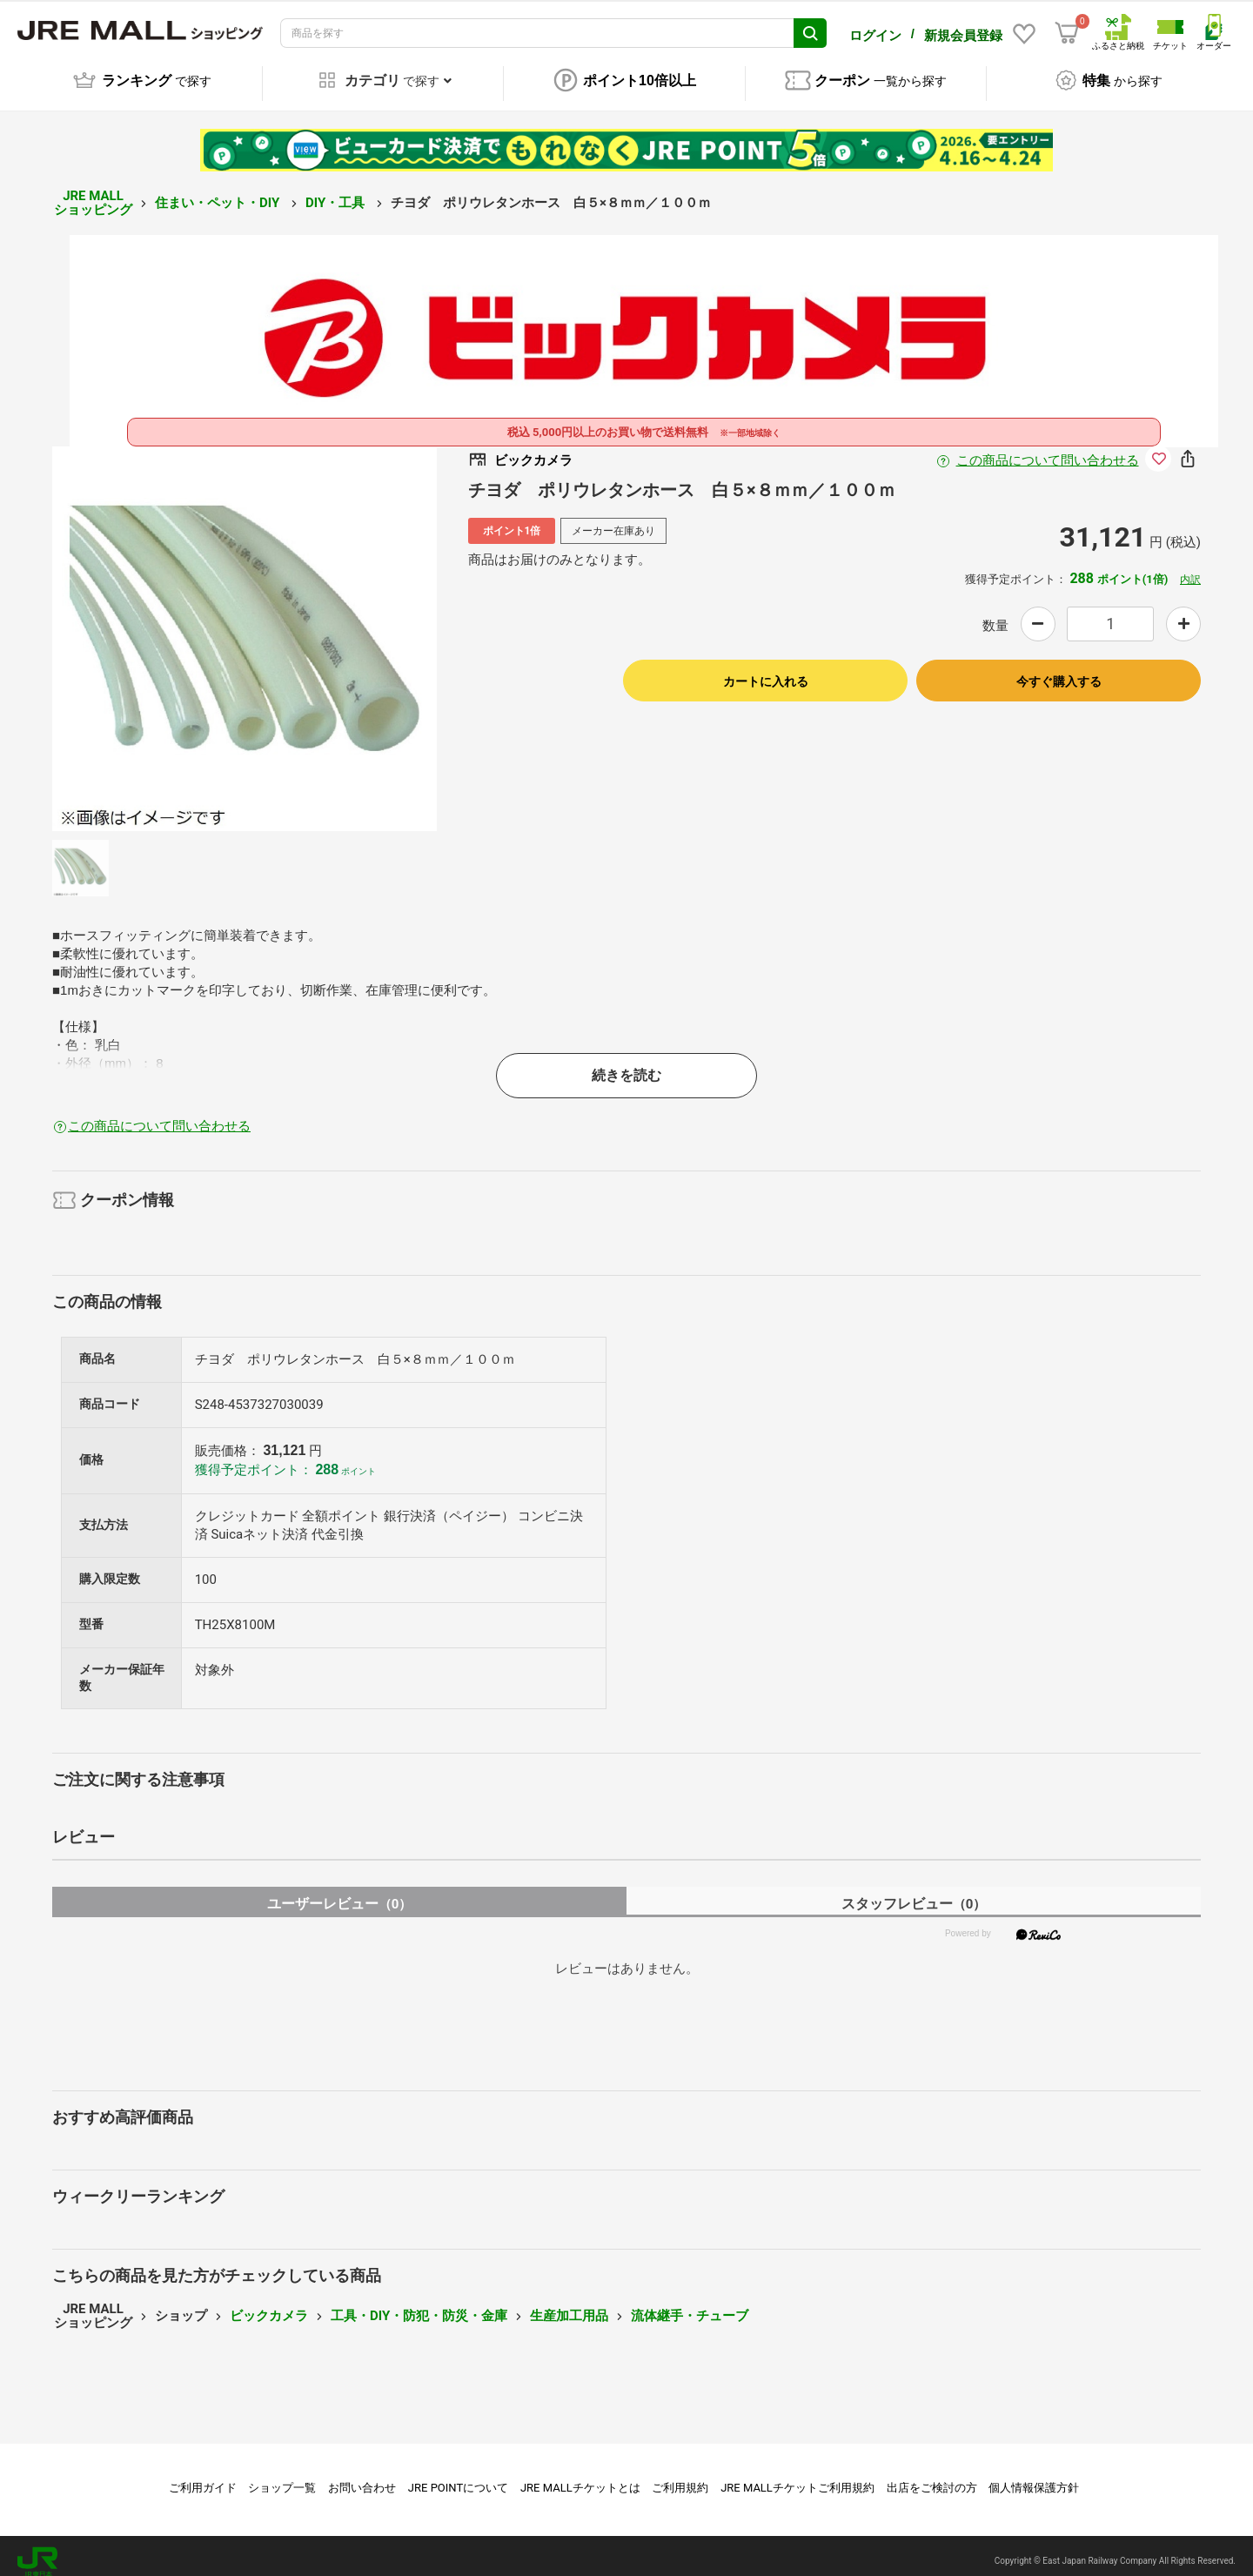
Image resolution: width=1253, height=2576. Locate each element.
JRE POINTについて (458, 2475)
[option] (244, 626)
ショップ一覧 (282, 2475)
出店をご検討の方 (932, 2475)
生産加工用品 (569, 2303)
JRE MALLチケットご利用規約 (797, 2475)
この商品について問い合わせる (1047, 448)
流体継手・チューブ (689, 2303)
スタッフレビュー (914, 1891)
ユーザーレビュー (339, 1891)
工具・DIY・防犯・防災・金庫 (419, 2303)
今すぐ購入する (1059, 669)
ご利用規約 (680, 2475)
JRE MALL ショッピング (93, 191)
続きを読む (626, 1063)
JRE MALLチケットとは (580, 2475)
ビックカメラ (269, 2303)
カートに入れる (765, 669)
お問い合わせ (362, 2475)
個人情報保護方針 (1033, 2475)
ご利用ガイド (203, 2475)
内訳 (1190, 567)
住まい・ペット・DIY (219, 190)
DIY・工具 (336, 190)
